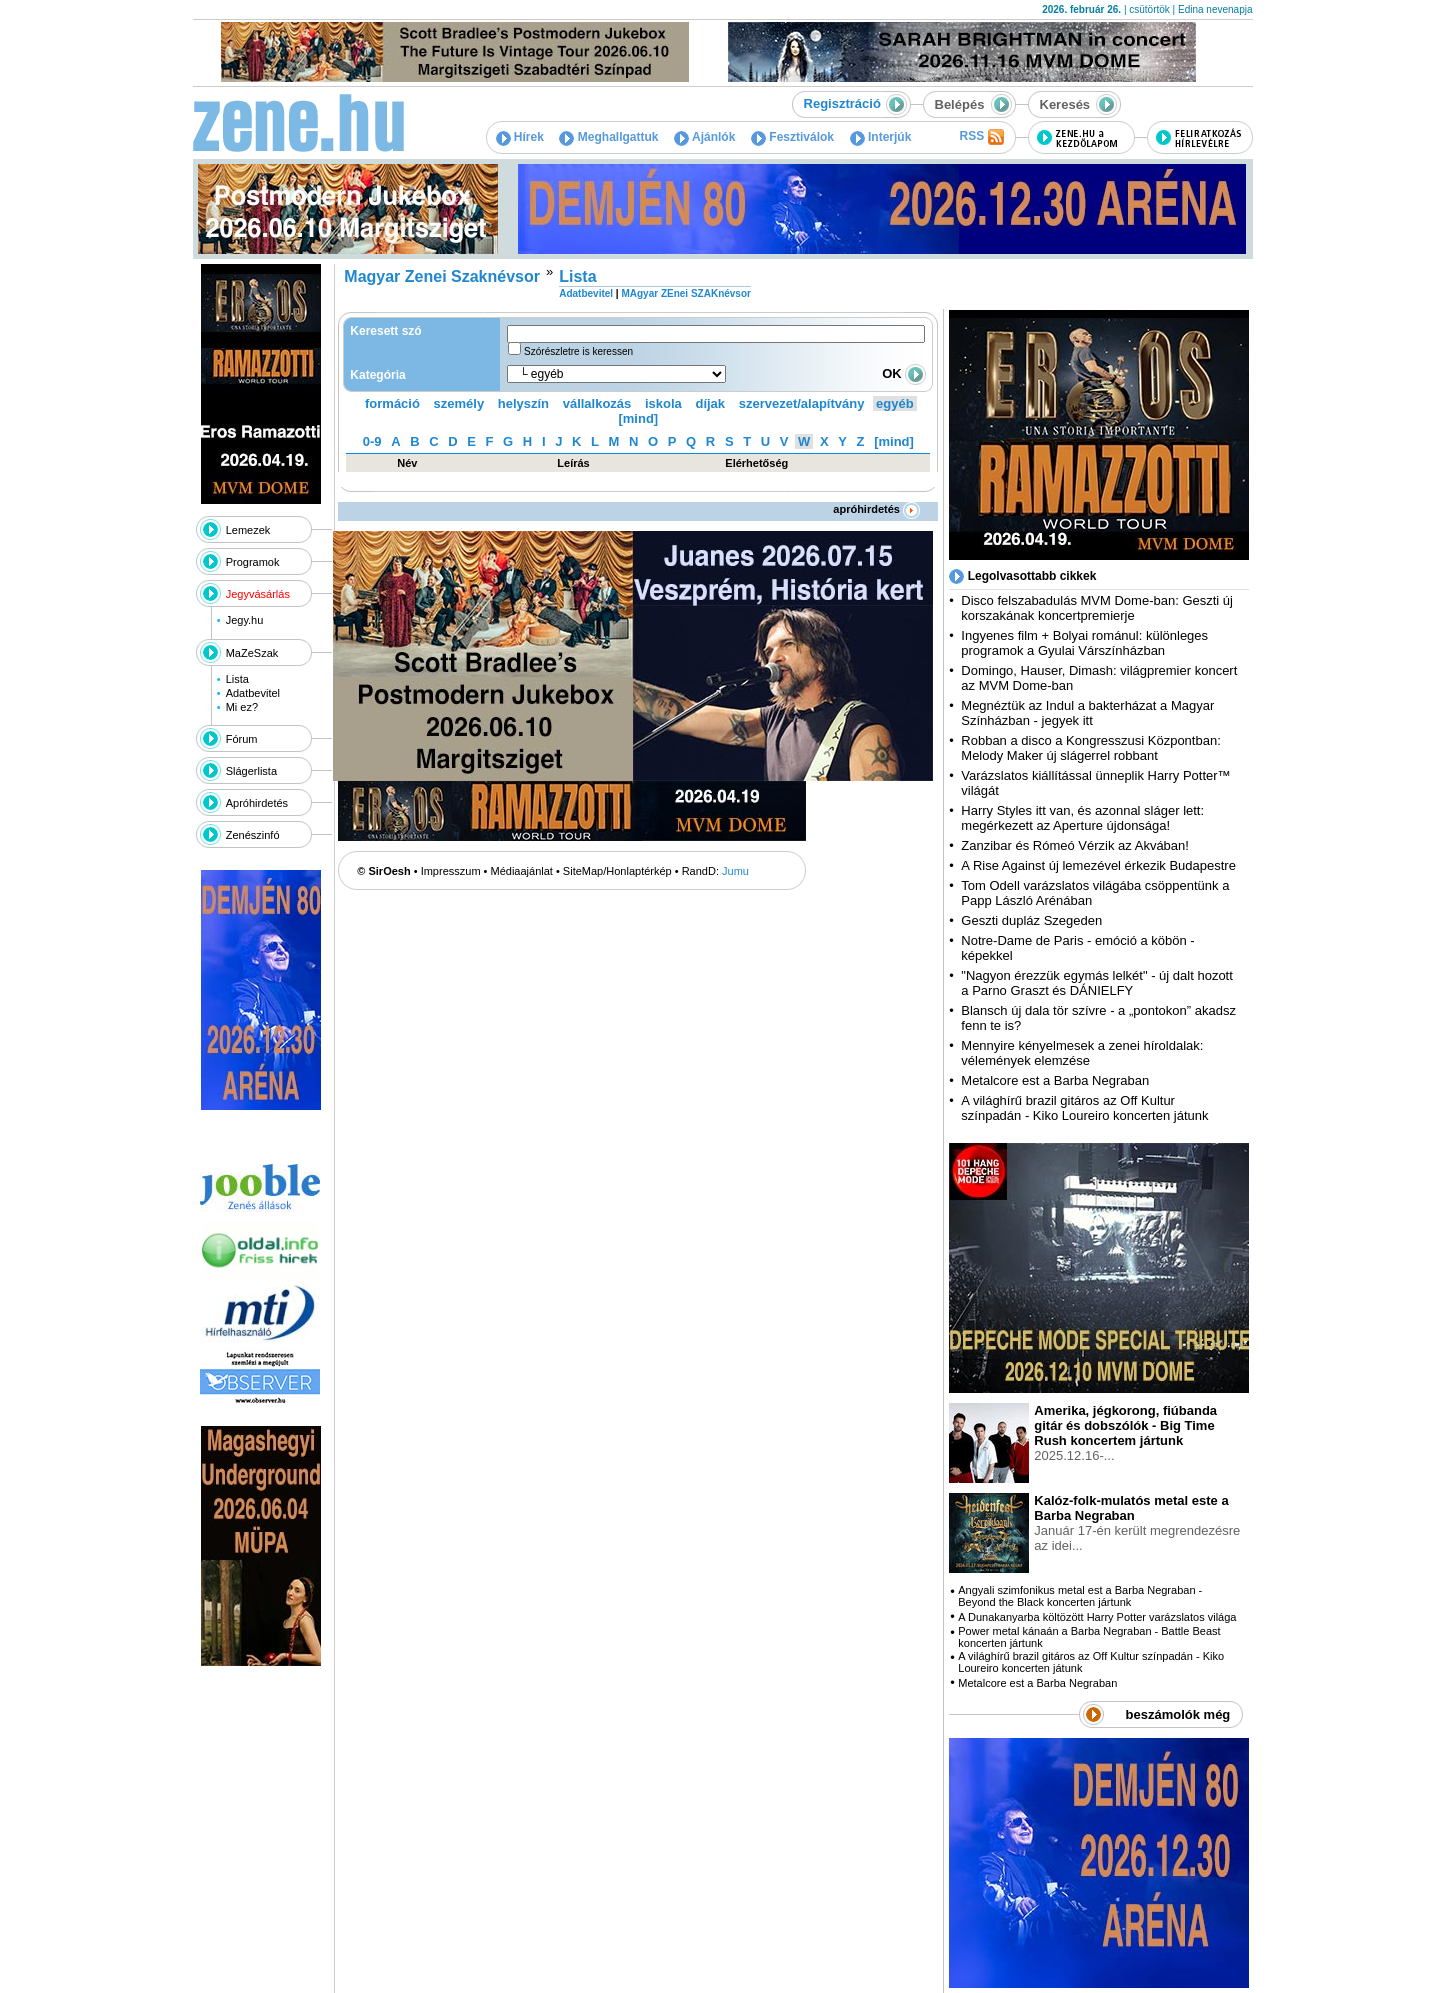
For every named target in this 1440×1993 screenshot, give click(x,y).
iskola (663, 403)
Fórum (242, 739)
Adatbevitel (253, 693)
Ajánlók (704, 137)
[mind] (638, 418)
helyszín (523, 403)
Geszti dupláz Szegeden (1031, 920)
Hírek (520, 137)
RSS (981, 137)
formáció (392, 403)
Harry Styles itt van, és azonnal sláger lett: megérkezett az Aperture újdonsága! (1082, 818)
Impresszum (451, 871)
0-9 (372, 441)
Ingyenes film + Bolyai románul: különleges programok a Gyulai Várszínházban (1084, 643)
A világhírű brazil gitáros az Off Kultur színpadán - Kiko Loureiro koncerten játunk (1084, 1108)
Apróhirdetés (257, 803)
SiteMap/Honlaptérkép (617, 871)
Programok (253, 562)
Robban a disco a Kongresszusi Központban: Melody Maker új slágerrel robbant (1090, 748)
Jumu (735, 871)
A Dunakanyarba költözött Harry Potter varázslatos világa (1097, 1617)
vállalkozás (597, 403)
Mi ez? (242, 707)
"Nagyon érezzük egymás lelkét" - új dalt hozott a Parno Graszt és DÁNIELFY (1097, 983)
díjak (710, 403)
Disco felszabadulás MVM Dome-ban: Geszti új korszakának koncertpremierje (1097, 608)
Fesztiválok (792, 137)
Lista (237, 679)
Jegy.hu (245, 620)
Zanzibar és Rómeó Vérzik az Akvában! (1075, 845)
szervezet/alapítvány (802, 403)
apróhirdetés (876, 509)
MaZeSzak (252, 653)
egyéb (895, 403)
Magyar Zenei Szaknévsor (442, 276)
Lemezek (248, 530)
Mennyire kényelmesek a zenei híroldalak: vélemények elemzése (1082, 1053)
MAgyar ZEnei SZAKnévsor (685, 293)
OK (904, 373)
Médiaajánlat (522, 871)
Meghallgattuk (608, 137)
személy (459, 403)
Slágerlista (251, 771)
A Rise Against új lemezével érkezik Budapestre (1098, 865)
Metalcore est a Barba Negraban (1055, 1080)
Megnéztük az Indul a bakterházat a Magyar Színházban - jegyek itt (1087, 713)
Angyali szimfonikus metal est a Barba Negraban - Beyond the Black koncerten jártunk (1080, 1596)
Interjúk (881, 137)
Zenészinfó (253, 835)
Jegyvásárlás (258, 594)
